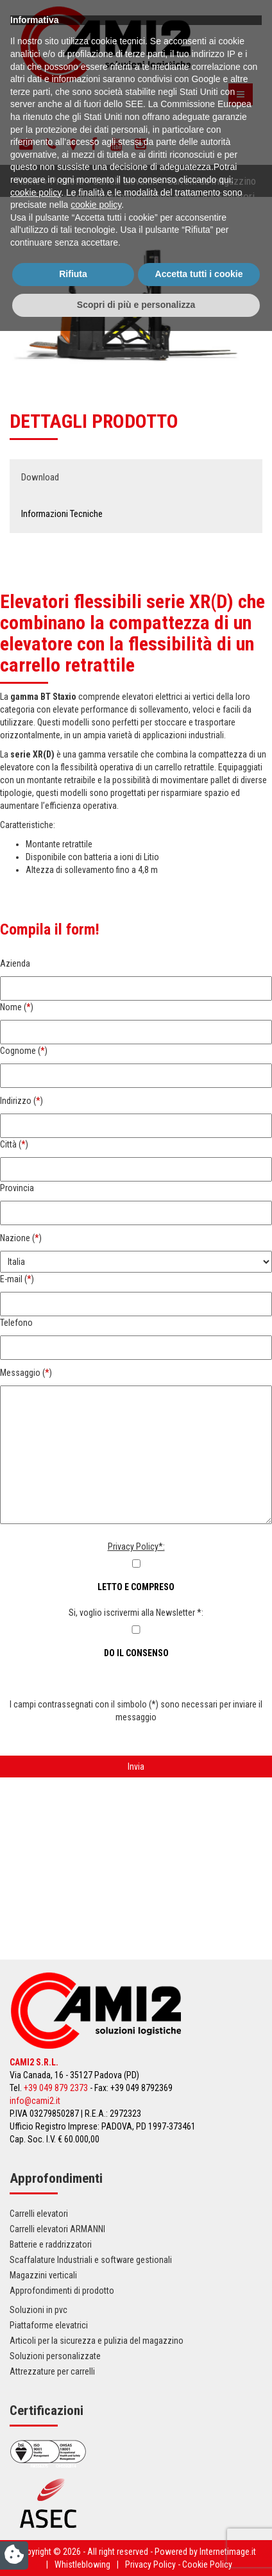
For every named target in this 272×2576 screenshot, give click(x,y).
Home (28, 181)
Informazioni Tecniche (62, 514)
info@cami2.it (35, 2101)
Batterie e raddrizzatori (51, 2244)
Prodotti (66, 181)
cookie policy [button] (35, 2437)
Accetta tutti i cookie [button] (199, 2519)
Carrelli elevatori (125, 181)
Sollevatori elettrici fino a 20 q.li (139, 196)
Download (40, 477)
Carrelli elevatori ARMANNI (57, 2229)
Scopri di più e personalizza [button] (136, 2550)
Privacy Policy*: (136, 1546)
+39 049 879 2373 (56, 2088)
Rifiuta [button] (73, 2519)
